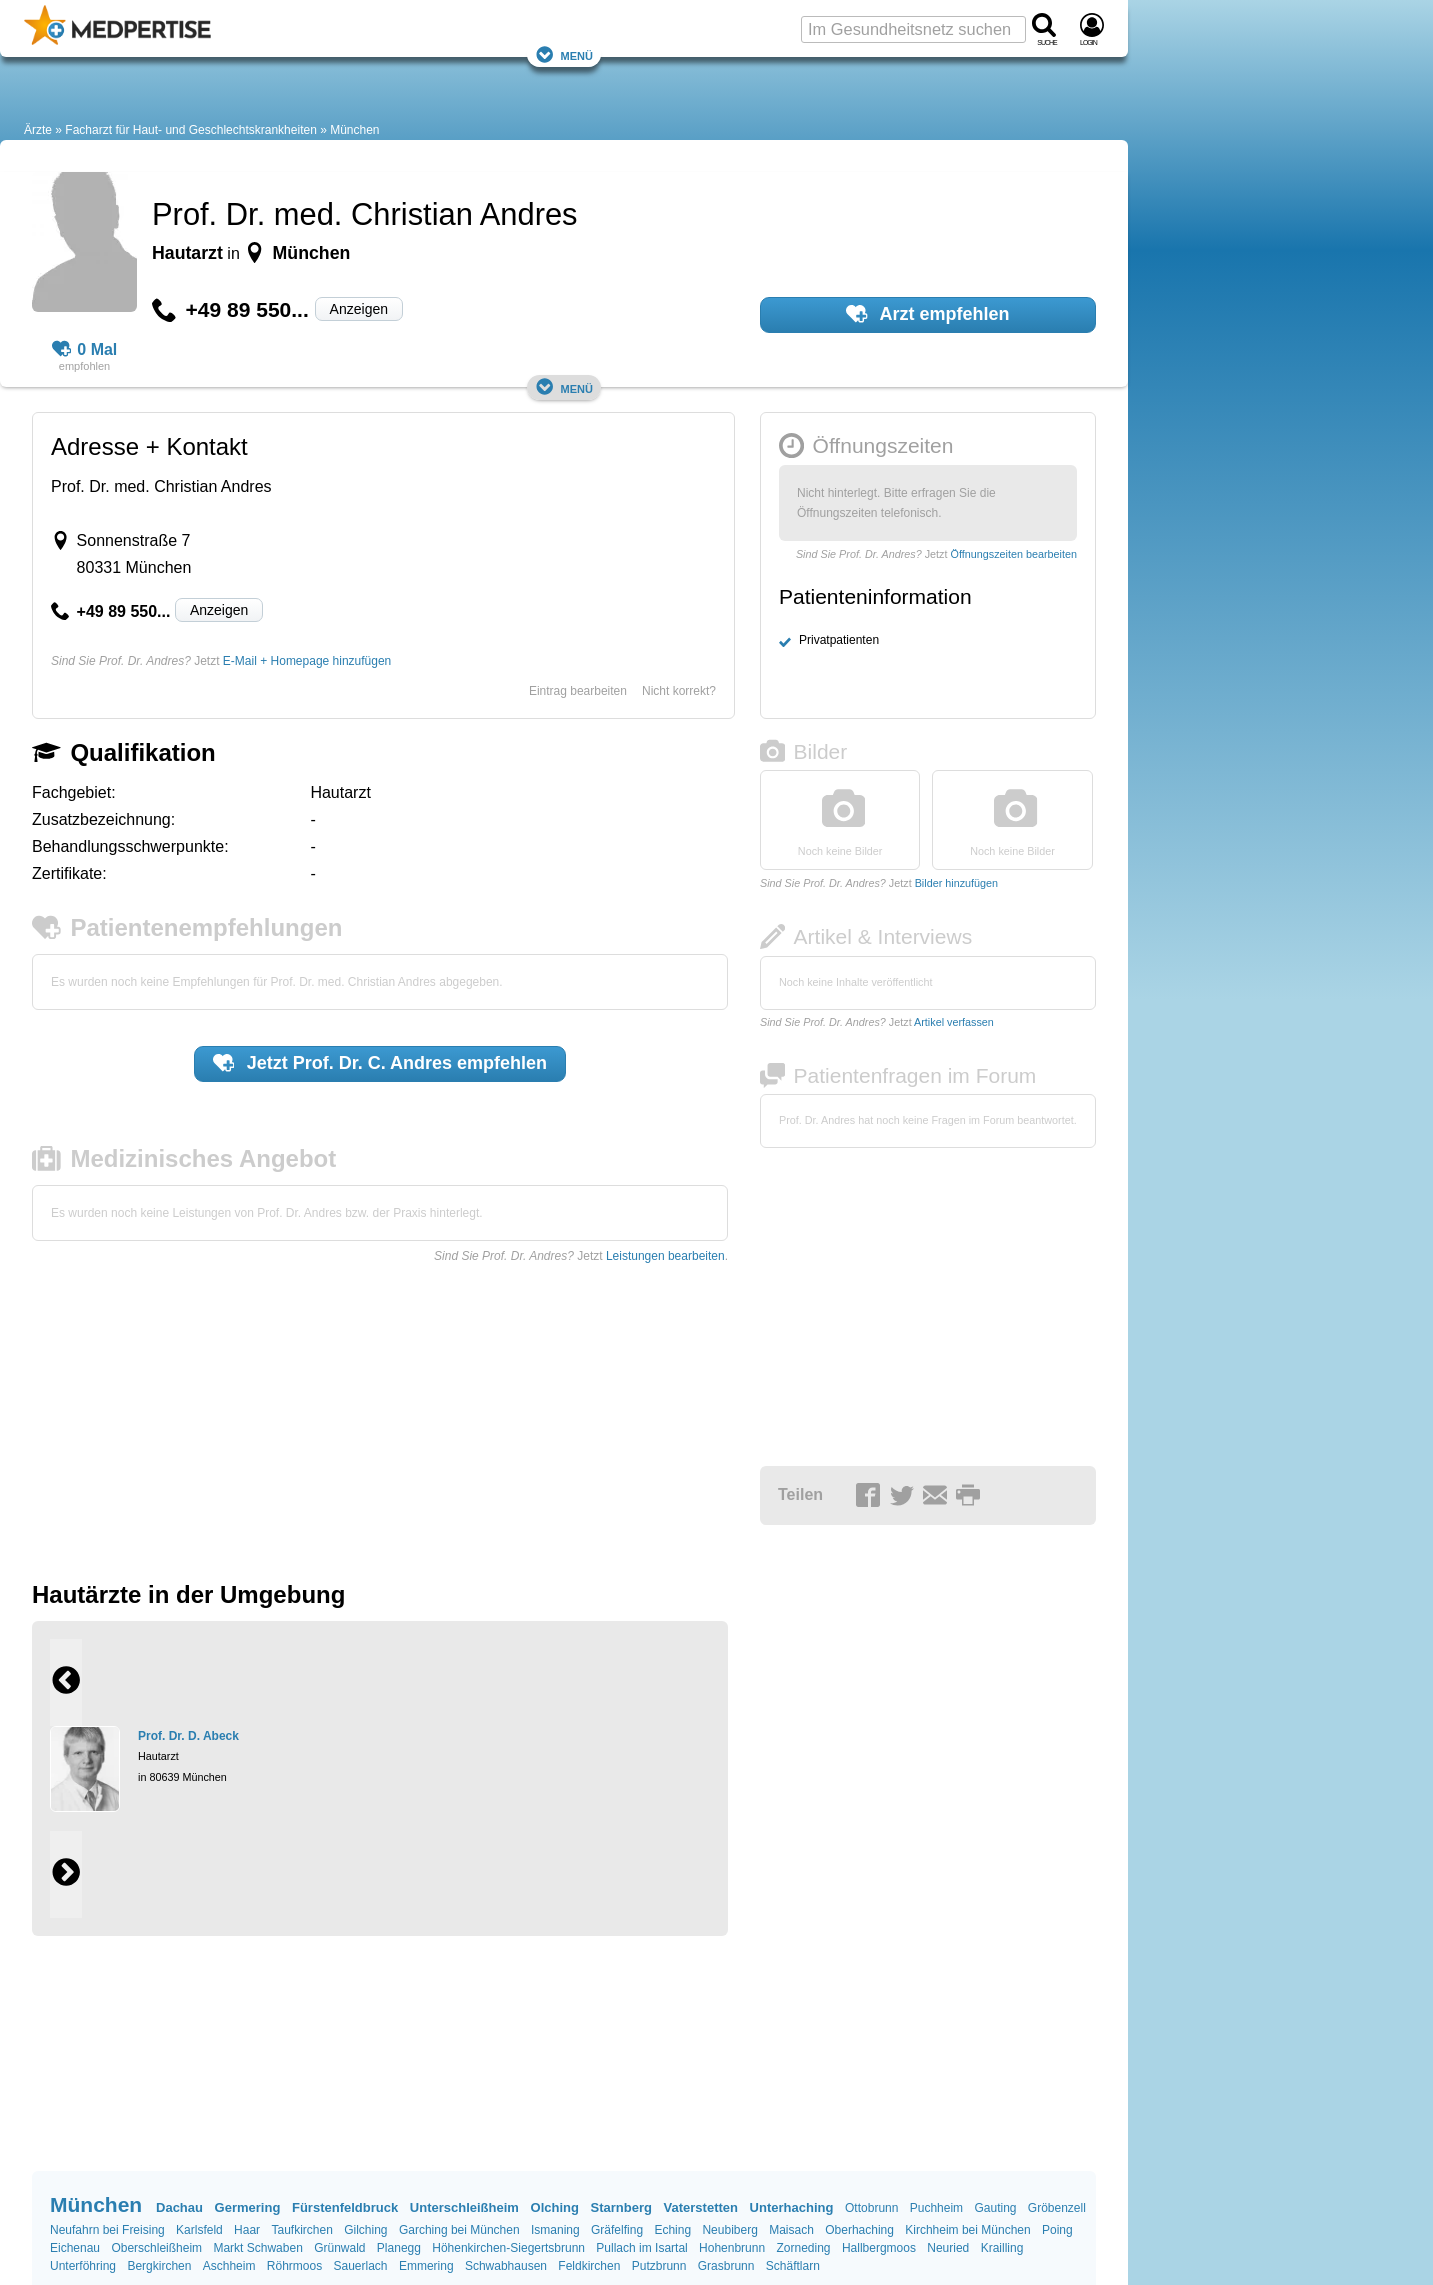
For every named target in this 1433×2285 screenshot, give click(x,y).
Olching (555, 2207)
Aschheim (229, 2266)
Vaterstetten (701, 2207)
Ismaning (555, 2230)
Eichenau (75, 2248)
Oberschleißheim (156, 2248)
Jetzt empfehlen (380, 1063)
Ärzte (38, 130)
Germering (248, 2207)
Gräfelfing (617, 2230)
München (354, 130)
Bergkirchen (159, 2266)
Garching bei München (459, 2230)
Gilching (365, 2230)
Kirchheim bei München (967, 2230)
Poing (1057, 2230)
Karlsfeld (199, 2230)
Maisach (791, 2230)
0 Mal (85, 350)
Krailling (1002, 2248)
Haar (247, 2230)
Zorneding (803, 2248)
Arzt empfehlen (927, 314)
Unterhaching (792, 2207)
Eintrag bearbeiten (578, 691)
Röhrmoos (294, 2266)
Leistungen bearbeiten (665, 1256)
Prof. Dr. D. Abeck (188, 1736)
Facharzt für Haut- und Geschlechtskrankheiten (190, 130)
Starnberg (621, 2207)
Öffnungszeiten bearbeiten (1014, 554)
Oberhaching (859, 2230)
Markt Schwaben (257, 2248)
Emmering (426, 2266)
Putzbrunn (659, 2266)
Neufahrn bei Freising (107, 2230)
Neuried (948, 2248)
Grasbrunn (726, 2266)
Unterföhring (83, 2266)
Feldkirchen (589, 2266)
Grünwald (339, 2248)
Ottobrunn (871, 2208)
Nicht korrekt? (679, 691)
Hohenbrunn (732, 2248)
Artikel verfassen (954, 1022)
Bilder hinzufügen (956, 883)
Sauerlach (361, 2266)
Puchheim (936, 2208)
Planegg (399, 2248)
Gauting (995, 2208)
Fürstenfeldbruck (345, 2207)
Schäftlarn (793, 2266)
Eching (672, 2230)
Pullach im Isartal (641, 2248)
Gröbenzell (1057, 2208)
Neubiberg (729, 2230)
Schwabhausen (506, 2266)
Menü (564, 54)
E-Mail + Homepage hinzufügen (307, 661)
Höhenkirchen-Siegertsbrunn (508, 2248)
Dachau (179, 2207)
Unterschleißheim (464, 2207)
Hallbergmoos (879, 2248)
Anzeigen (359, 309)
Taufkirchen (301, 2230)
